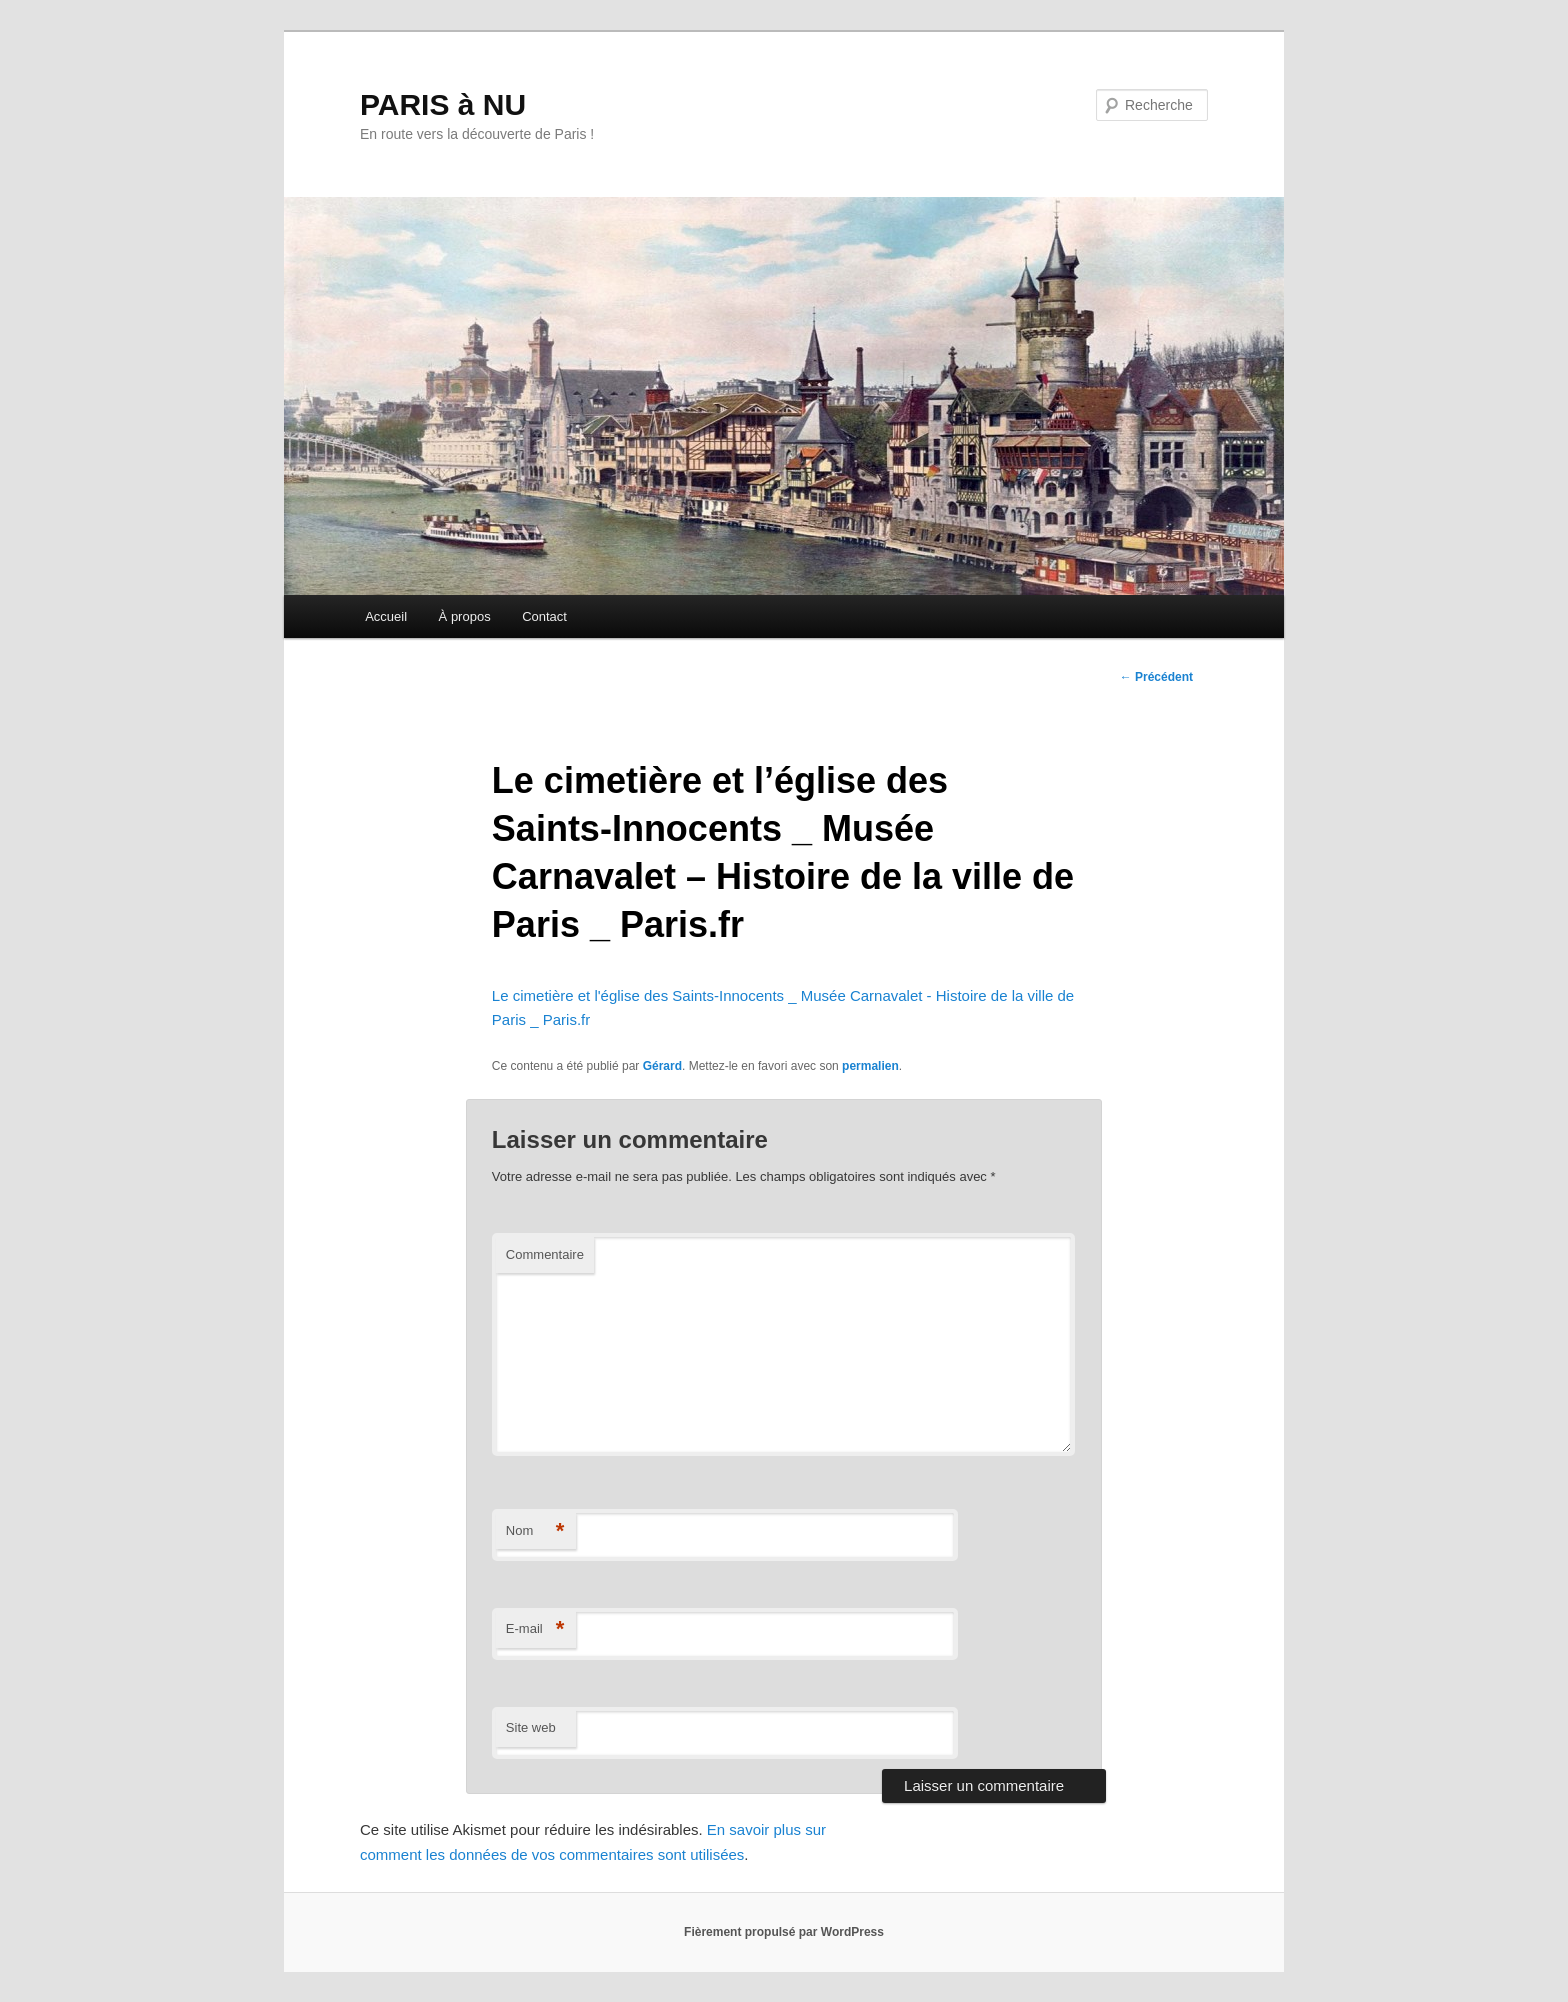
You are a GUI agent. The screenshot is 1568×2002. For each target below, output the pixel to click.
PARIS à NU (443, 104)
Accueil (386, 616)
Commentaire (545, 1254)
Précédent (1156, 677)
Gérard (662, 1066)
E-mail (535, 1629)
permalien (870, 1066)
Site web (531, 1727)
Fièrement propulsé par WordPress (784, 1932)
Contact (544, 616)
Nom (535, 1531)
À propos (465, 616)
